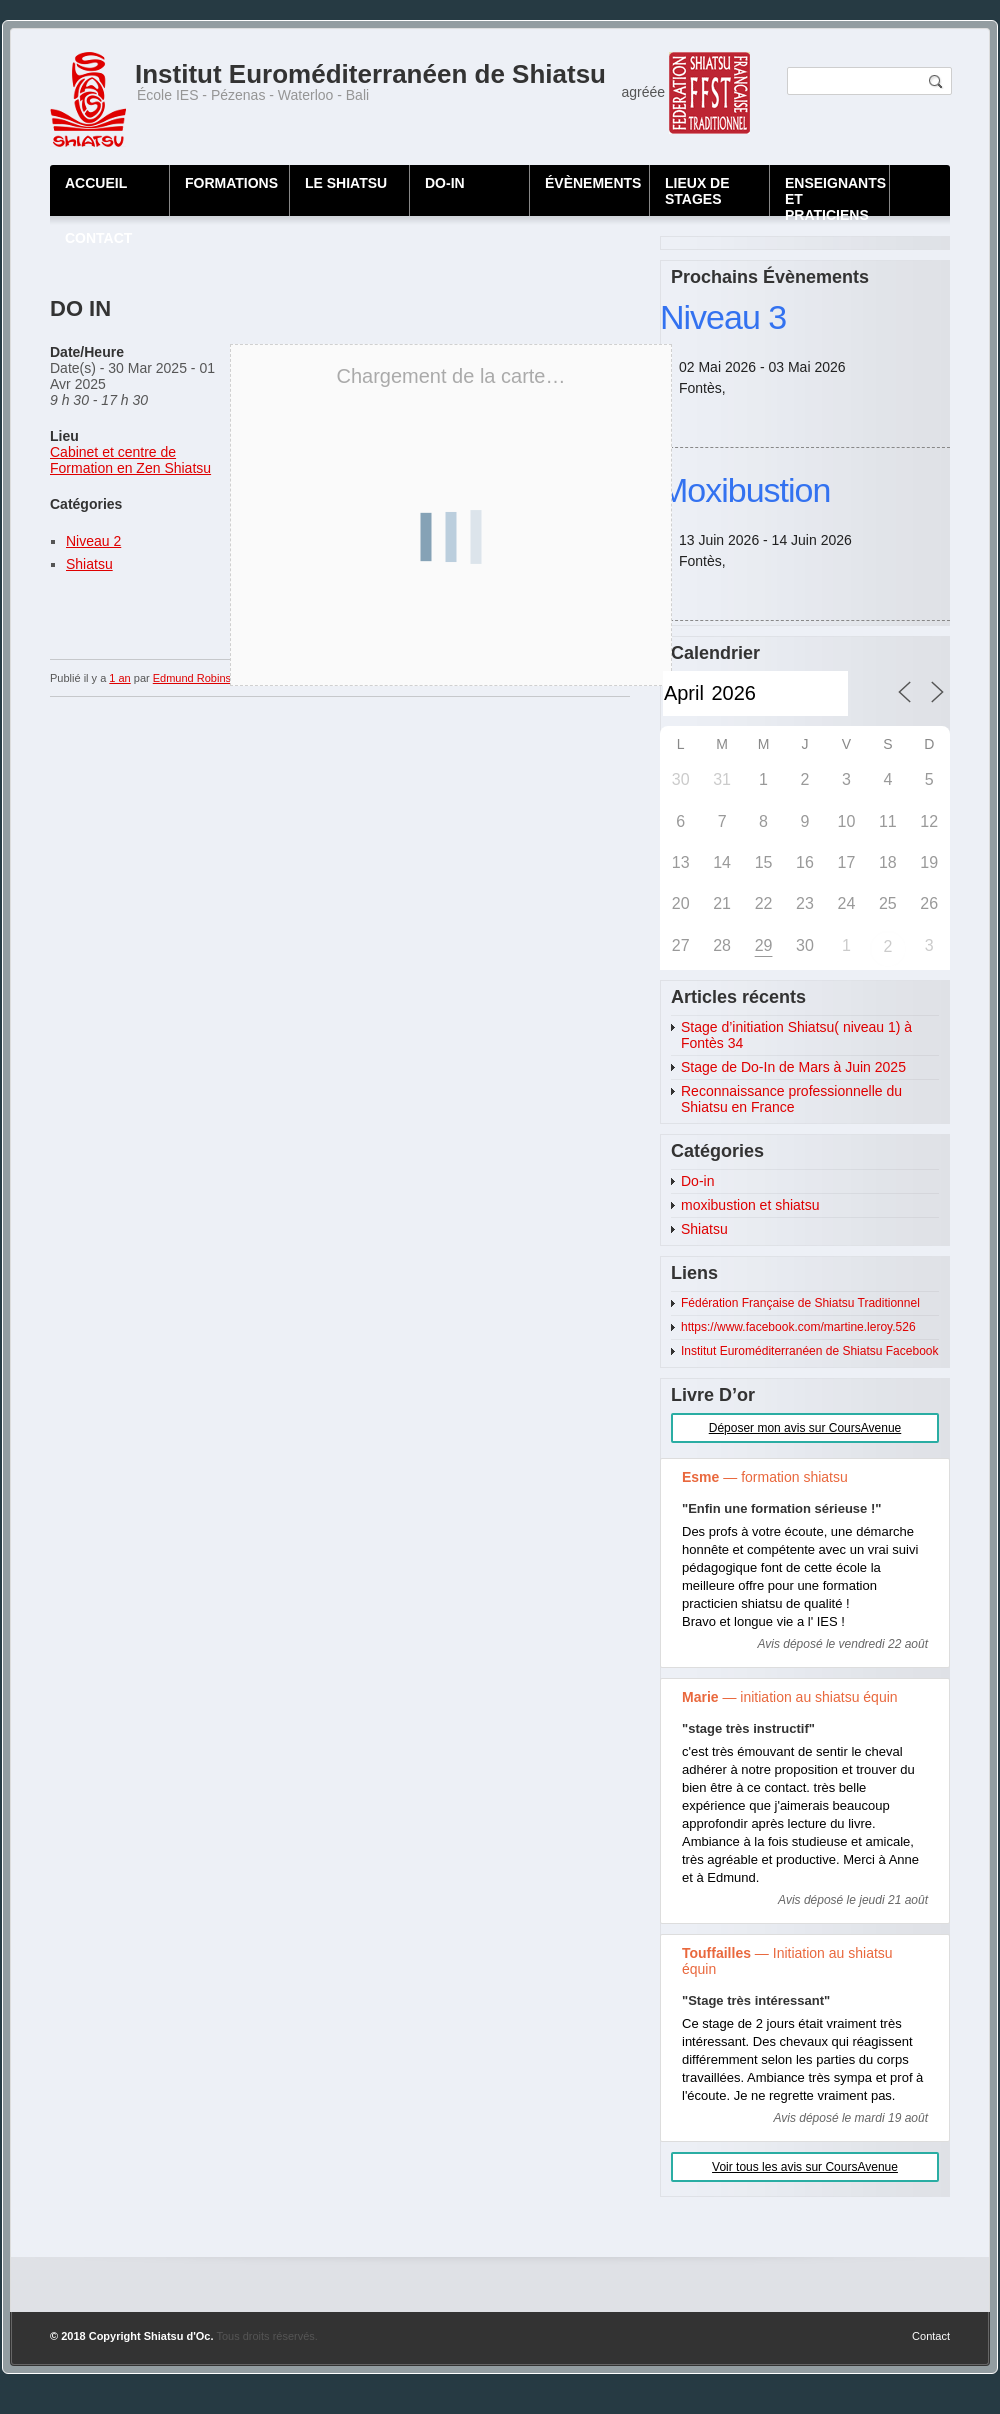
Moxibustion (745, 490)
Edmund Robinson (198, 678)
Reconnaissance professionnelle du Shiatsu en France (791, 1099)
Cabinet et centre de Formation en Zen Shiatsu (130, 460)
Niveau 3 (723, 317)
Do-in (697, 1181)
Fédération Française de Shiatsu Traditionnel (800, 1303)
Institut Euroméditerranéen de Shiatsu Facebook (809, 1351)
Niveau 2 (93, 541)
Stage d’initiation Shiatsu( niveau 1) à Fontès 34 (796, 1035)
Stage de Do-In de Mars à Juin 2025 (793, 1067)
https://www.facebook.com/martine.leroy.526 (798, 1327)
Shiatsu (89, 564)
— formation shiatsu (765, 1477)
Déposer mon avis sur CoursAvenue (805, 1428)
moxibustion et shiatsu (750, 1205)
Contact (931, 2336)
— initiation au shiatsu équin (790, 1697)
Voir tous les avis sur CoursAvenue (805, 2167)
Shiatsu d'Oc (177, 2336)
